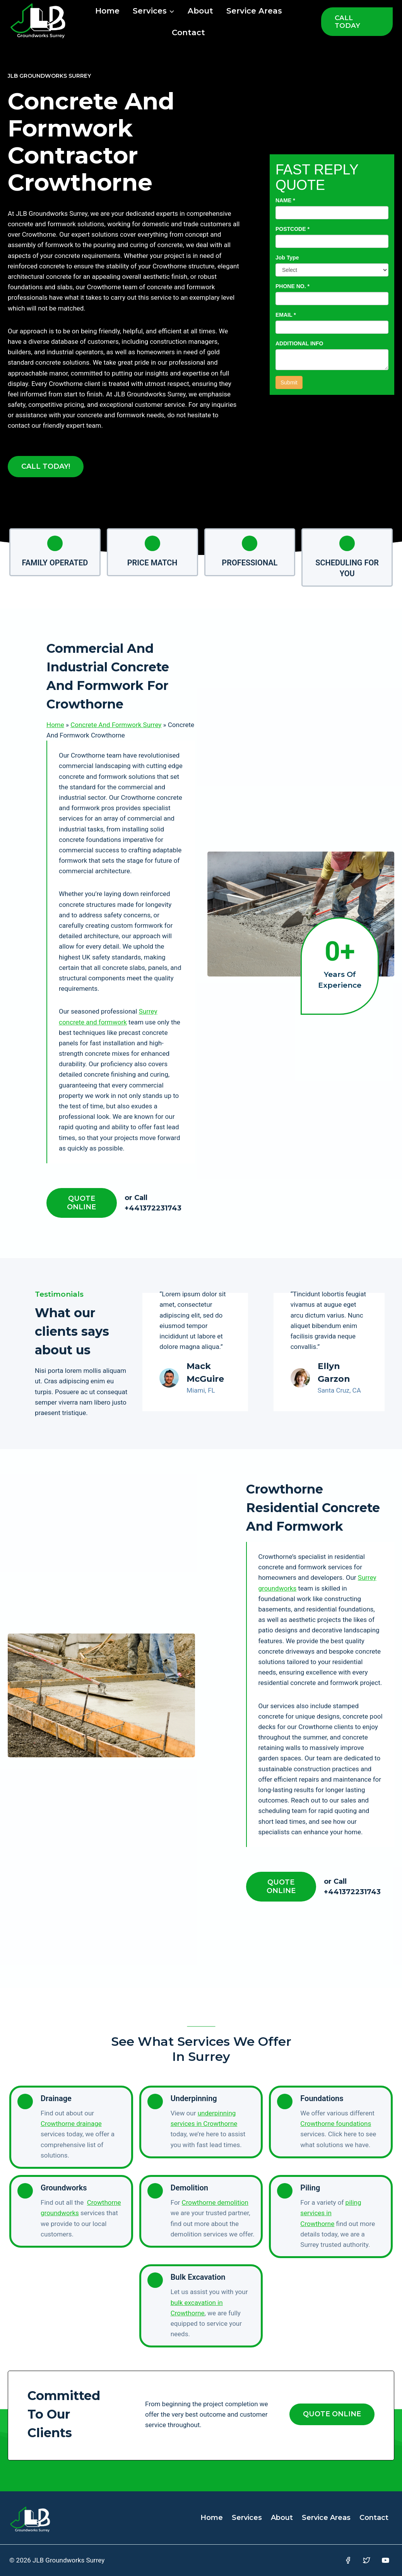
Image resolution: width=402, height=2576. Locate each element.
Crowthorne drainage (71, 2123)
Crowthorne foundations (335, 2123)
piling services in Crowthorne (330, 2213)
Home (107, 10)
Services (247, 2517)
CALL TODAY (347, 21)
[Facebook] (347, 2560)
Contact (188, 32)
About (200, 10)
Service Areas (254, 10)
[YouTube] (385, 2560)
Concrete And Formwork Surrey (115, 725)
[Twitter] (366, 2560)
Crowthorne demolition (215, 2202)
